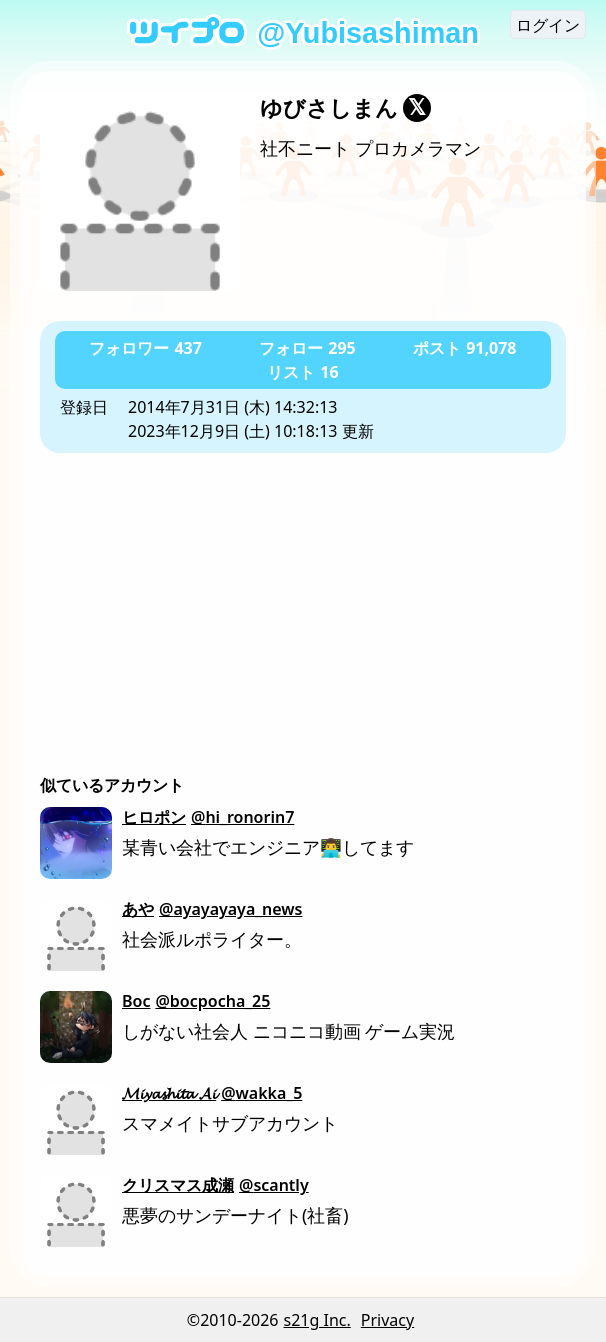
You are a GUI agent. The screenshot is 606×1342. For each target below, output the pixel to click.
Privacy (387, 1320)
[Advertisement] (303, 603)
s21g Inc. (317, 1320)
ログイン (548, 25)
